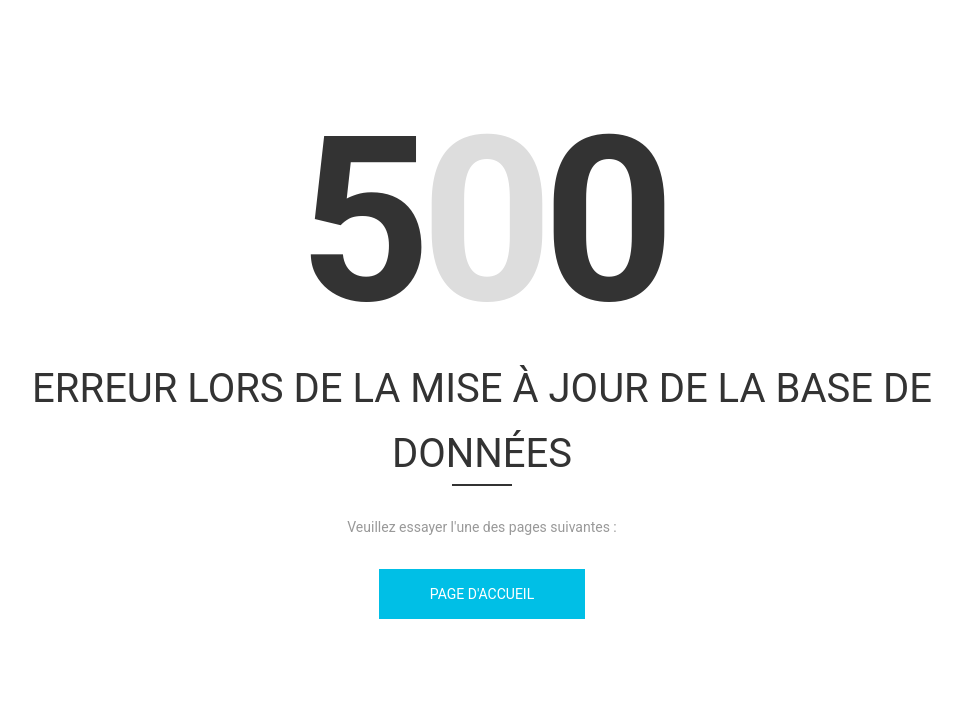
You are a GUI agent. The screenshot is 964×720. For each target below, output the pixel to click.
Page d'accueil (482, 594)
